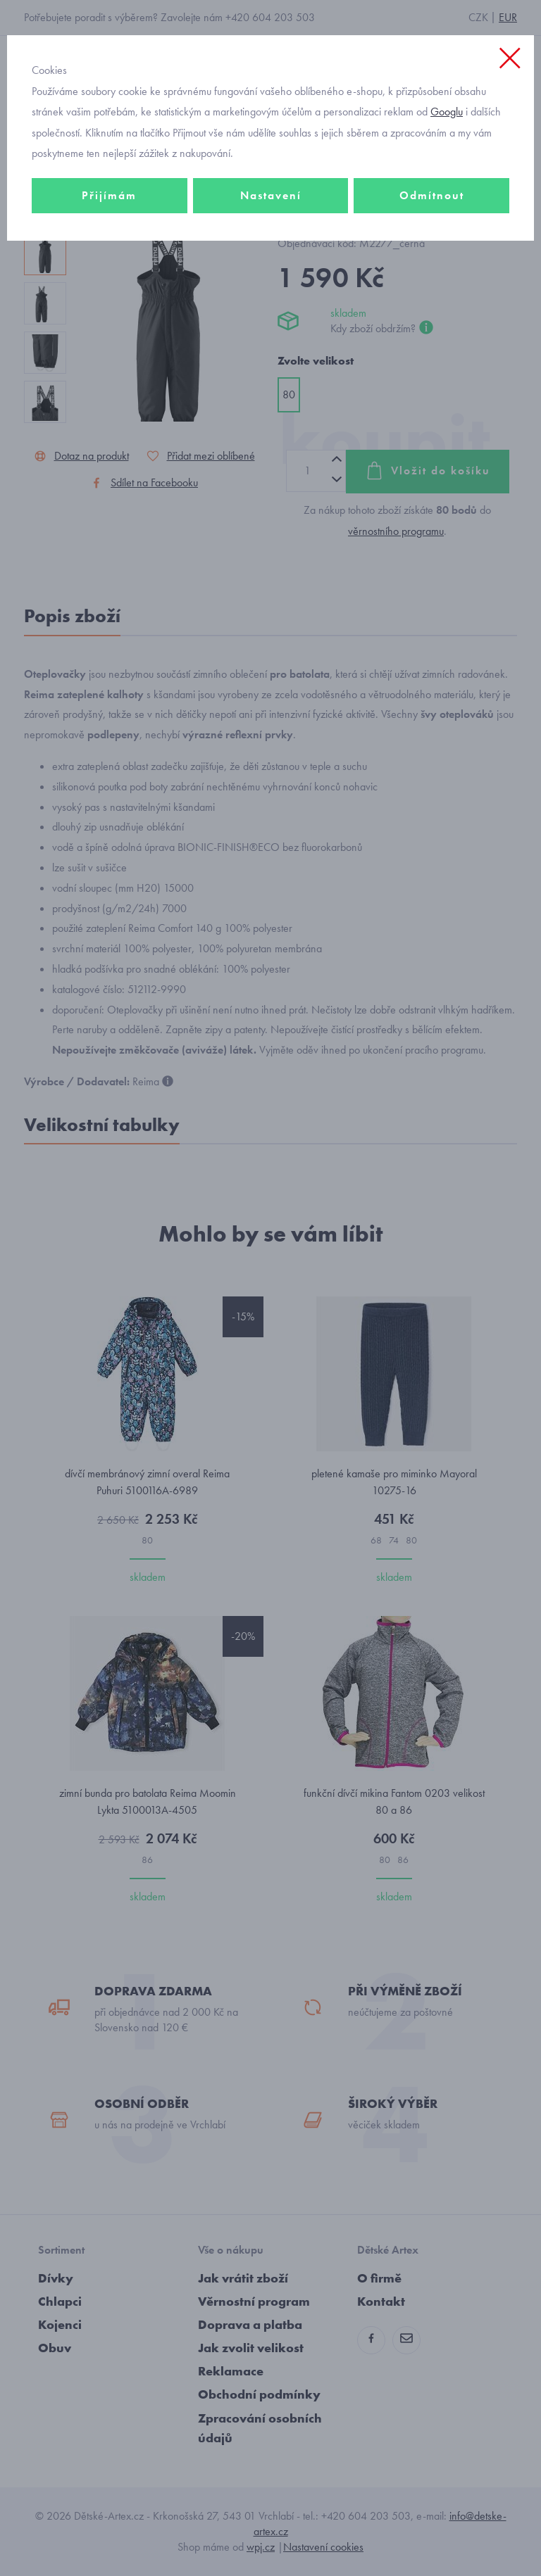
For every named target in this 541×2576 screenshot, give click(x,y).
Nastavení (270, 195)
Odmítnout (431, 195)
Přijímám (109, 195)
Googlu (446, 111)
